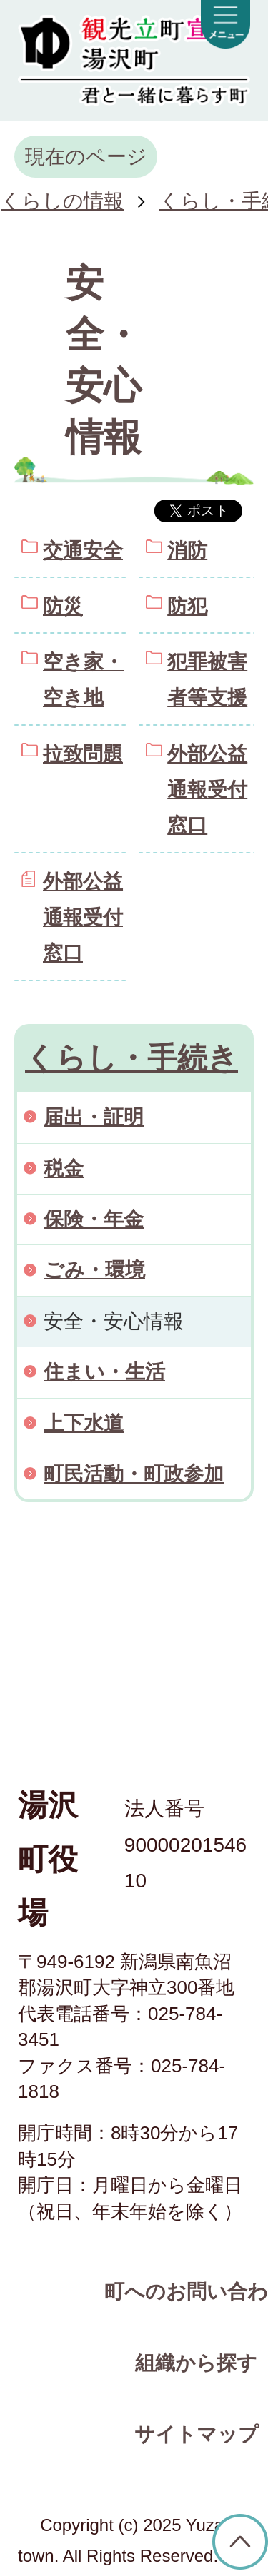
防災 (63, 606)
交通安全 (83, 550)
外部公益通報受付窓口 (207, 790)
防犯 (187, 606)
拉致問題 (83, 754)
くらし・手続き (131, 1058)
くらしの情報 (62, 201)
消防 (187, 550)
